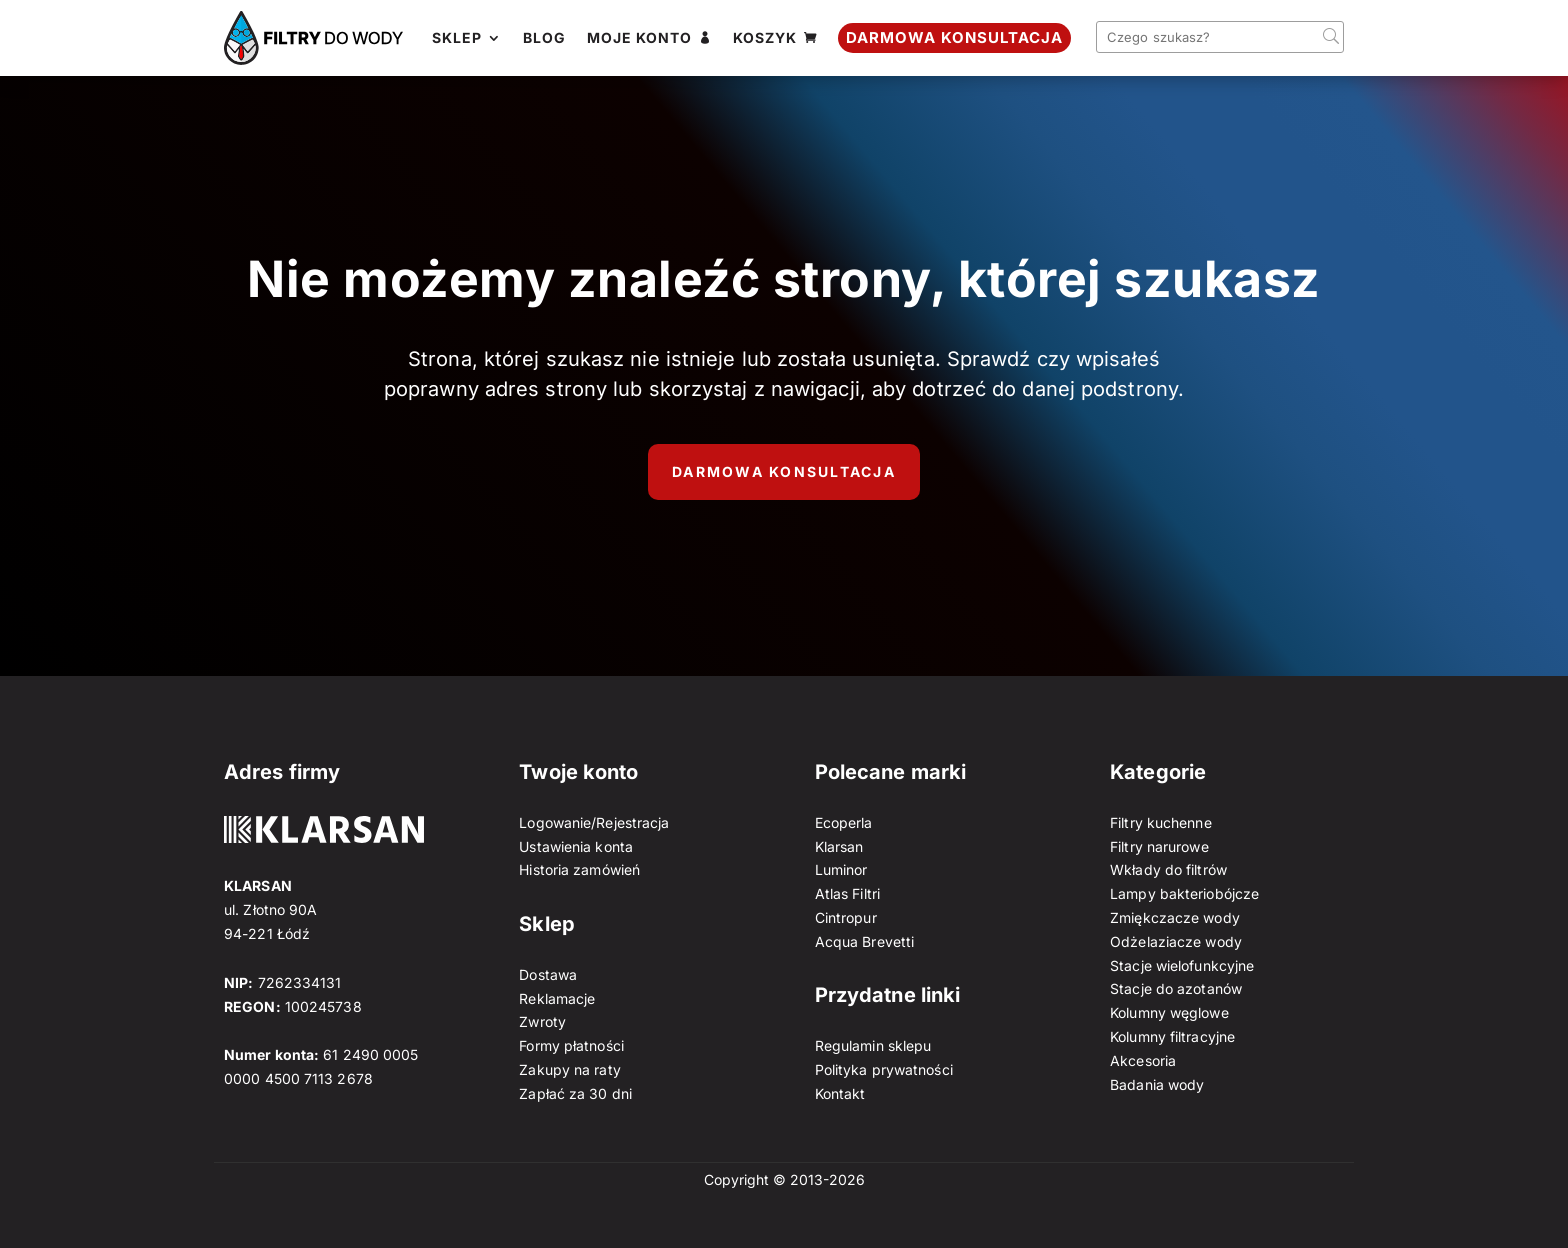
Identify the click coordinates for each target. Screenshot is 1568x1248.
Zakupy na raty (569, 1069)
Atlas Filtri (847, 893)
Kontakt (840, 1093)
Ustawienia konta (576, 846)
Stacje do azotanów (1176, 988)
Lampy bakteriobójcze (1184, 893)
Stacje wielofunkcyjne (1182, 965)
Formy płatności (571, 1045)
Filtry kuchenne (1161, 822)
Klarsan (839, 846)
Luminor (841, 869)
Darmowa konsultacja (784, 471)
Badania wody (1157, 1084)
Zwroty (542, 1021)
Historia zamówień (579, 869)
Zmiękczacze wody (1175, 917)
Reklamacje (557, 998)
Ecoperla (844, 822)
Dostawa (548, 974)
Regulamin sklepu (873, 1045)
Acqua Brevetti (864, 941)
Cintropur (846, 917)
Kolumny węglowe (1169, 1012)
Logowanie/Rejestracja (594, 822)
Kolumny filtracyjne (1172, 1036)
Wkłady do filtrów (1168, 869)
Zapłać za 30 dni (575, 1093)
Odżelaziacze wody (1176, 941)
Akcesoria (1143, 1060)
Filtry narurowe (1159, 846)
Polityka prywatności (884, 1069)
